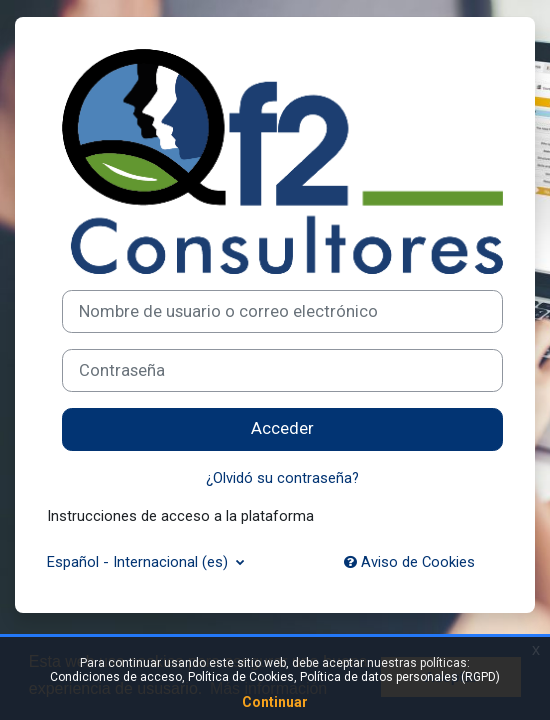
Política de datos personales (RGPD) (400, 677)
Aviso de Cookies (409, 562)
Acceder (282, 428)
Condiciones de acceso (116, 677)
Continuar (275, 702)
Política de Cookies (241, 677)
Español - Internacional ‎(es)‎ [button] (139, 562)
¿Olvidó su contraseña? (282, 478)
